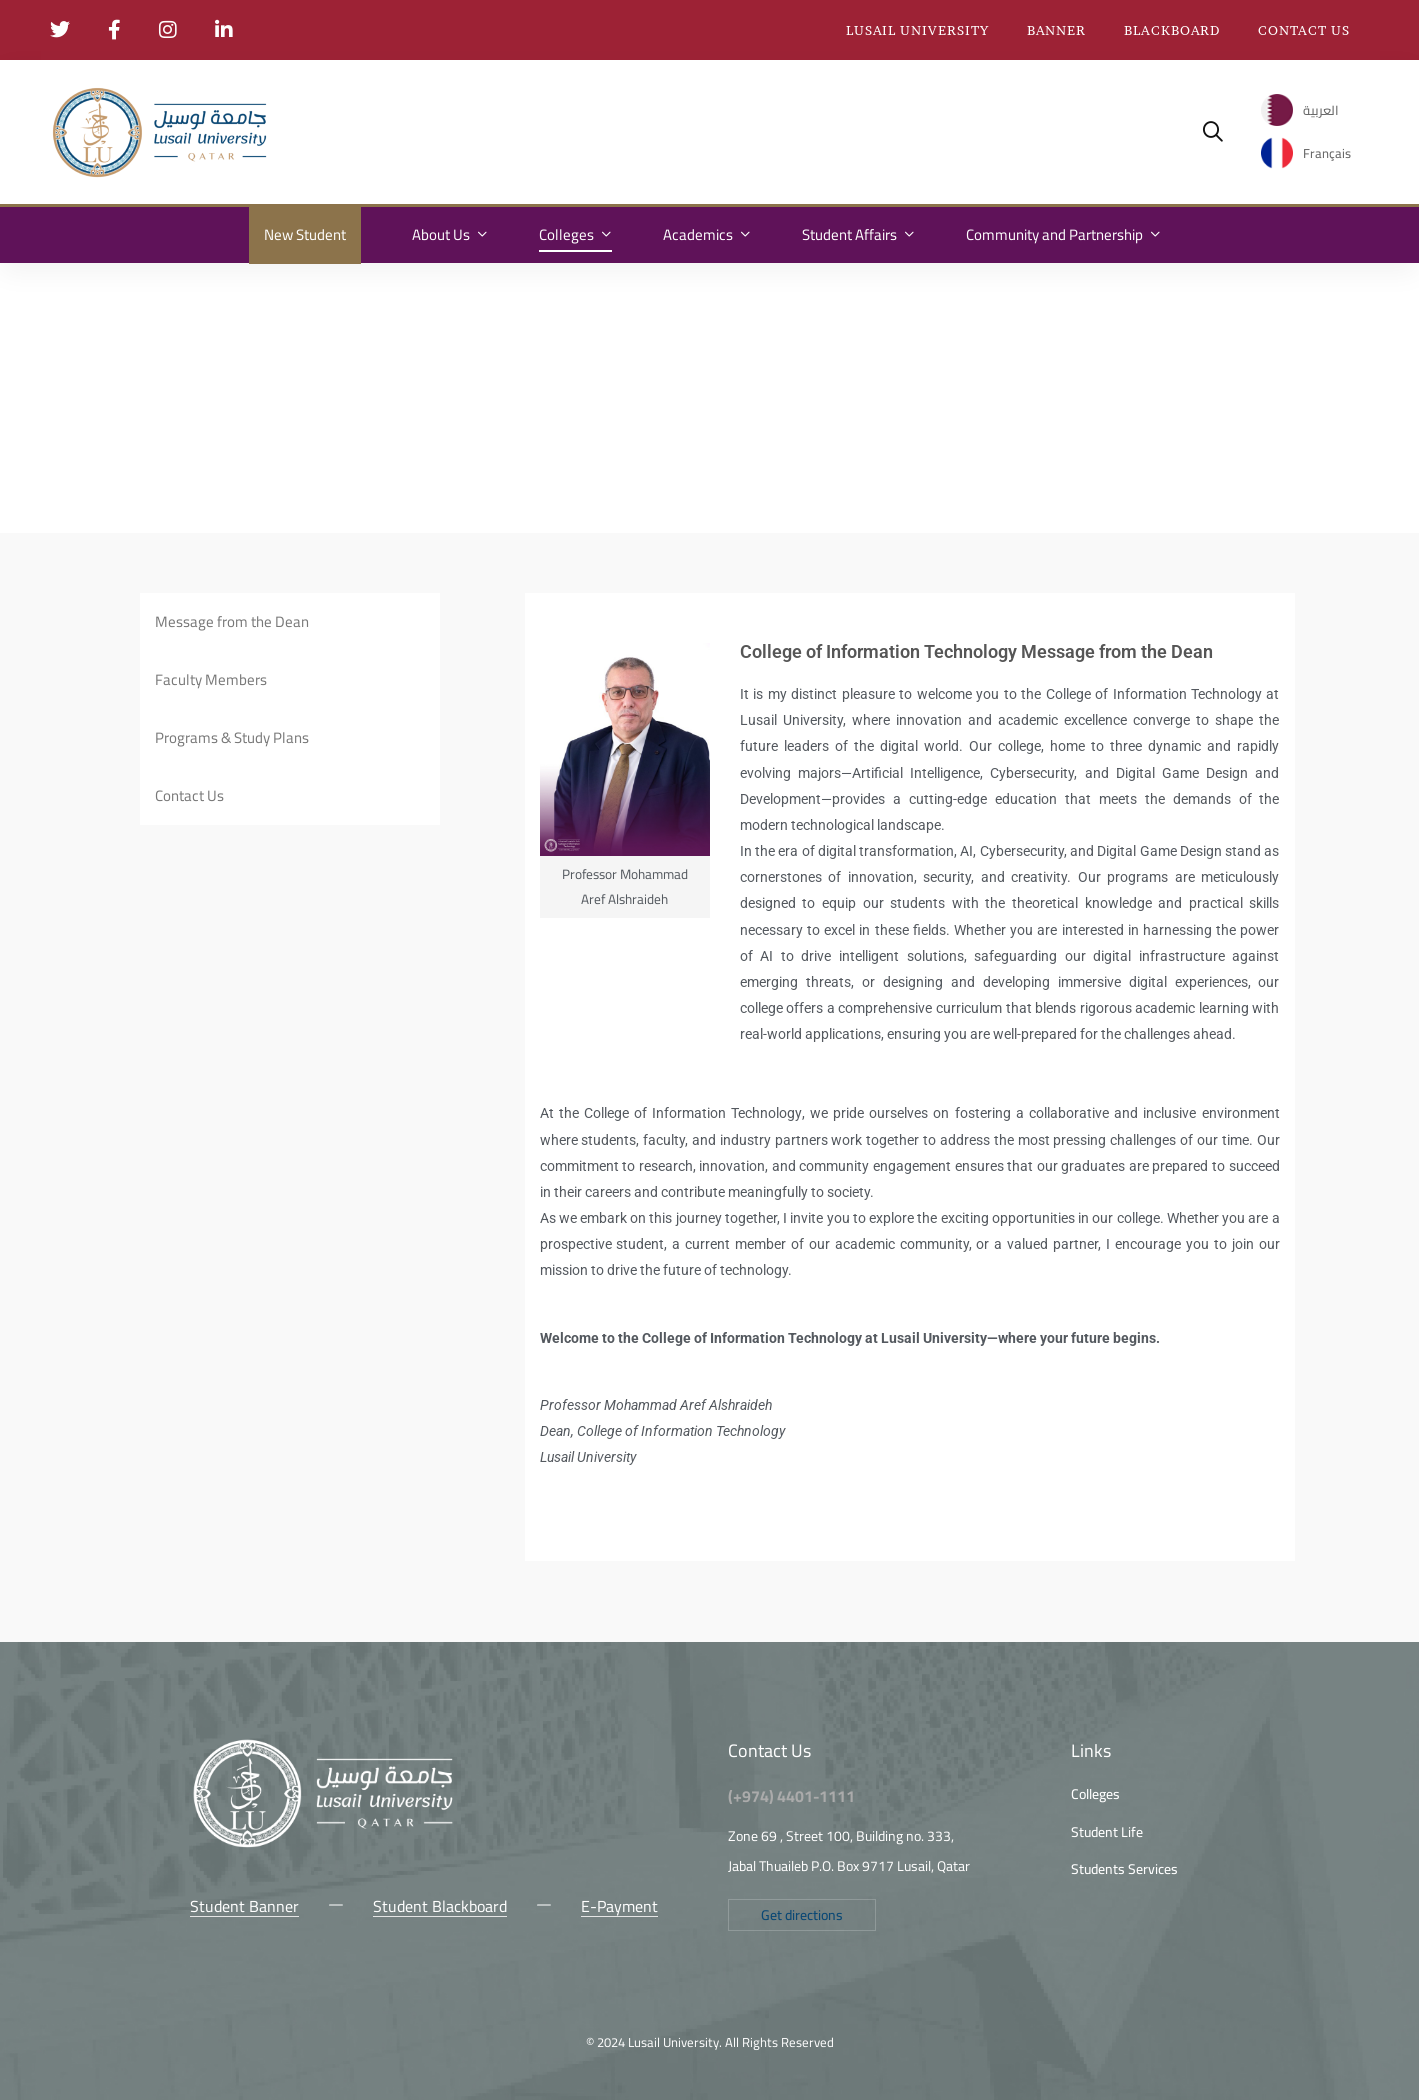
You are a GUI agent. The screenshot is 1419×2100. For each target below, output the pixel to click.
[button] (802, 1915)
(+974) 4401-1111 (791, 1796)
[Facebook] (220, 1951)
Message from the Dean (232, 621)
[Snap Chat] (310, 1951)
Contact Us (189, 795)
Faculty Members (211, 679)
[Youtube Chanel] (280, 1951)
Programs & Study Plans (232, 737)
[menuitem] (1300, 110)
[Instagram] (250, 1951)
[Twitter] (190, 1951)
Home (67, 294)
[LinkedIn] (340, 1951)
